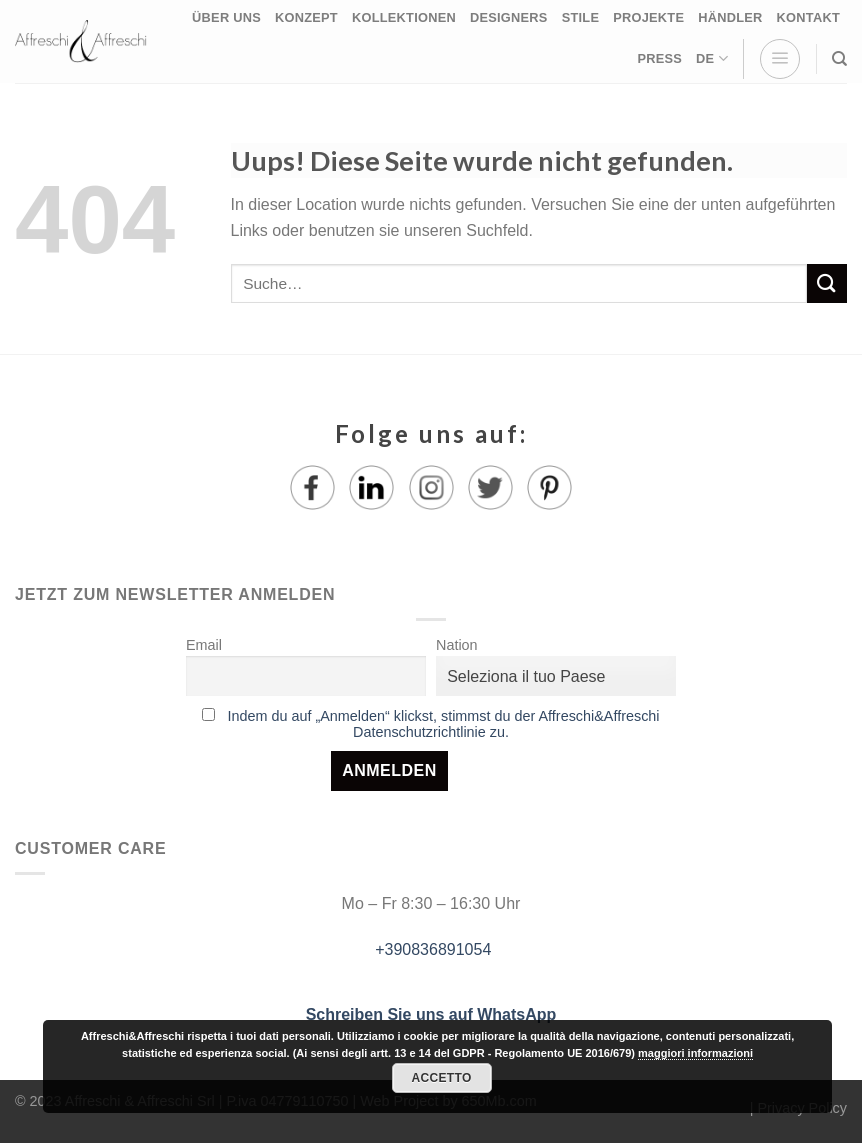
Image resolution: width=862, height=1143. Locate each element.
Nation (457, 645)
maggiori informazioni (695, 1053)
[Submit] (827, 283)
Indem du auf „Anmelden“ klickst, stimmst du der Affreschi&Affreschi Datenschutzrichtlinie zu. (443, 724)
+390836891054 (431, 949)
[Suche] (839, 59)
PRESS (659, 58)
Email (204, 645)
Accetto (441, 1078)
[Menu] (780, 59)
